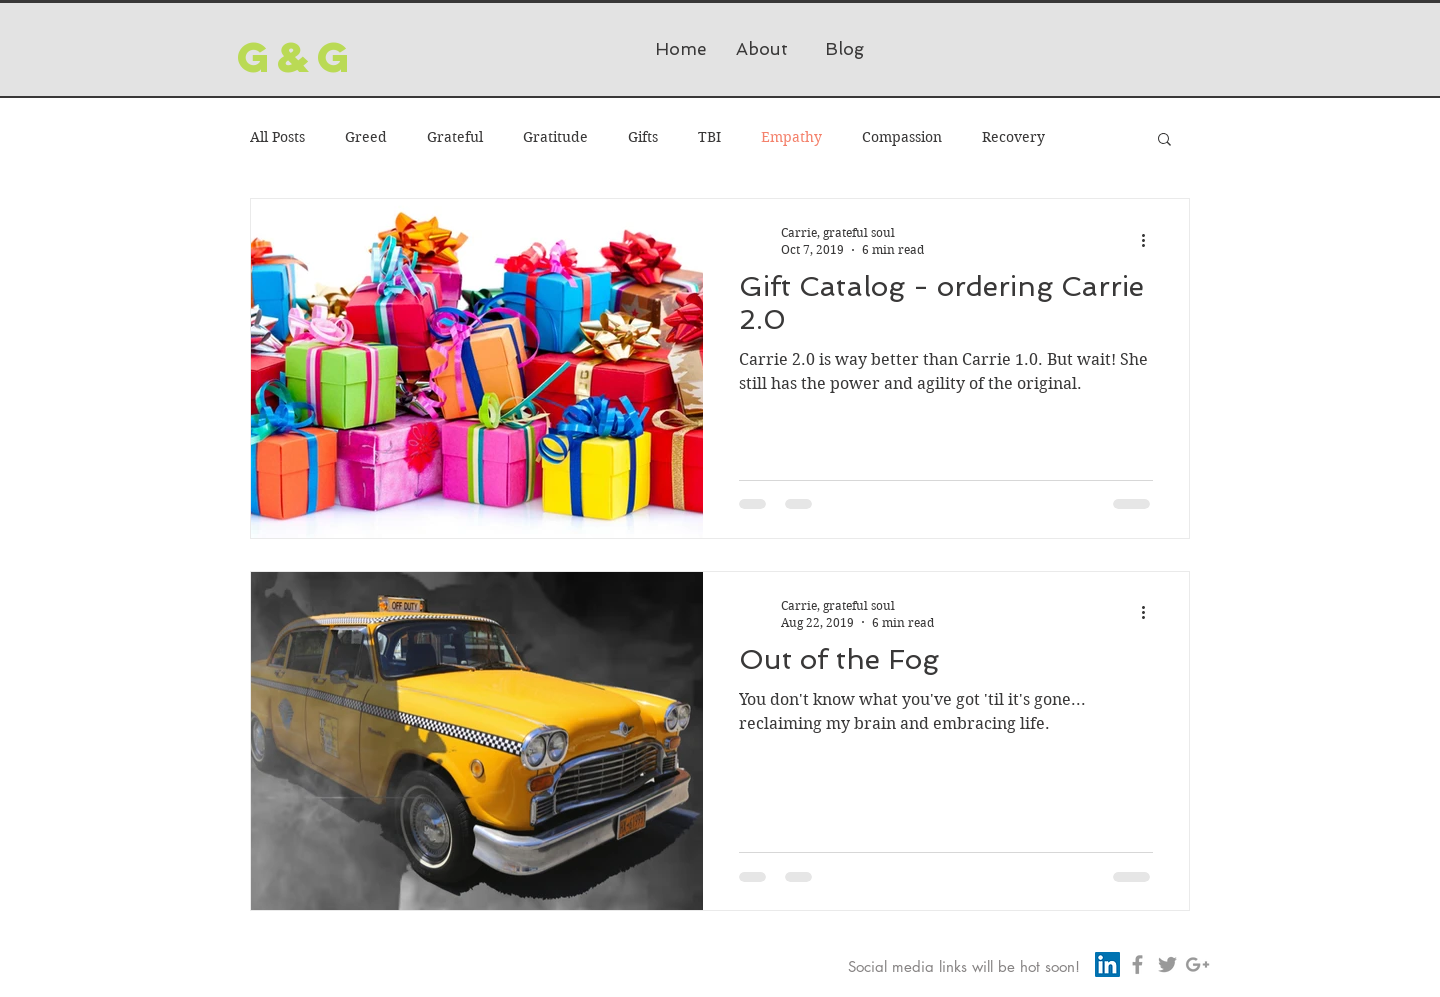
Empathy (791, 137)
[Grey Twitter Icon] (1167, 964)
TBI (709, 137)
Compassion (902, 137)
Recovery (1013, 137)
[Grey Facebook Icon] (1137, 964)
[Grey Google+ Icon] (1197, 964)
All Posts (277, 137)
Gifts (643, 137)
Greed (366, 137)
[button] (1164, 140)
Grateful (455, 137)
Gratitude (555, 137)
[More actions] (1150, 240)
